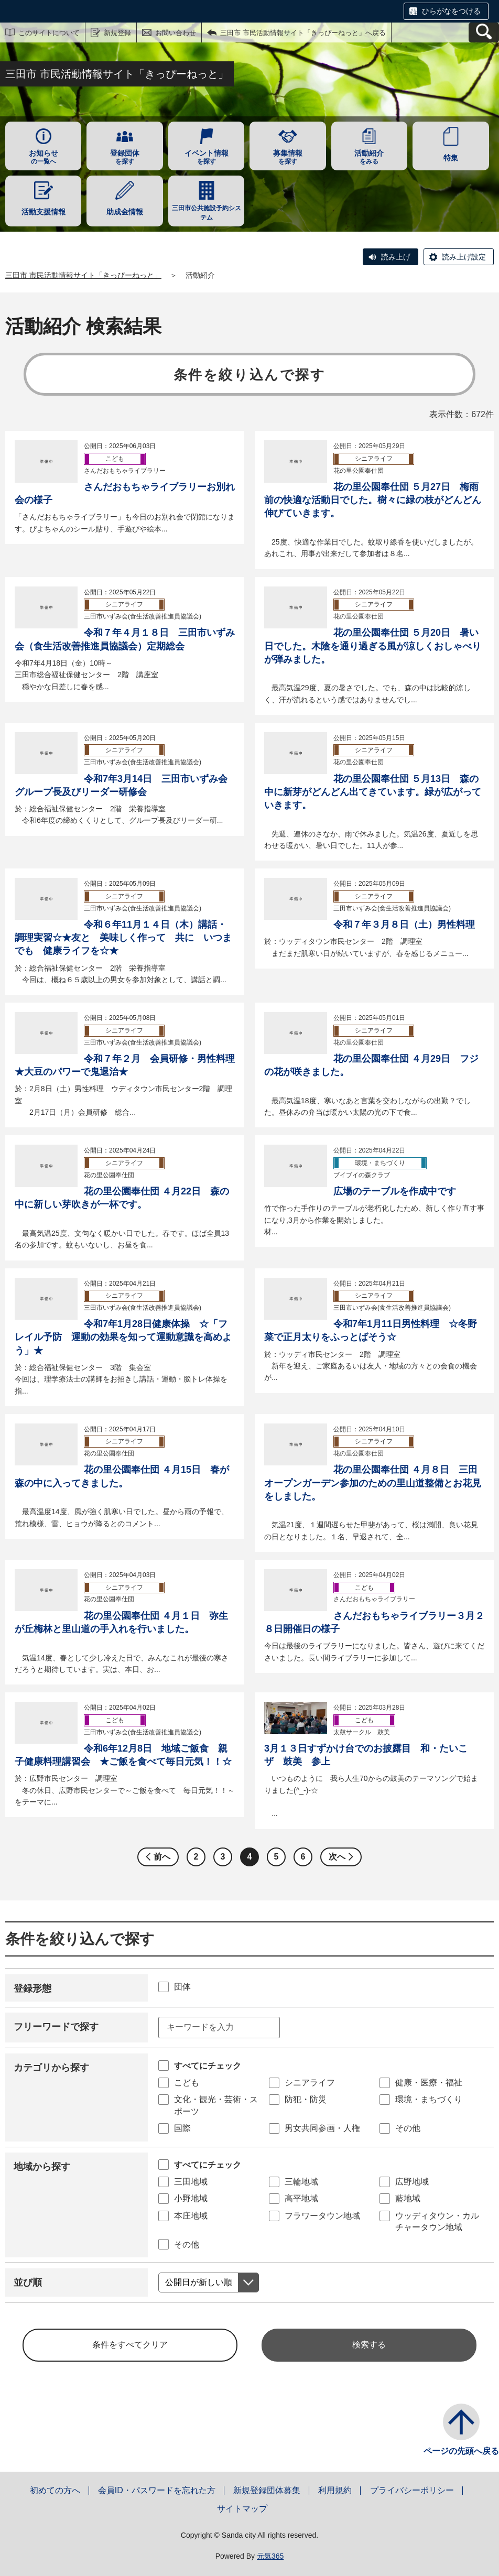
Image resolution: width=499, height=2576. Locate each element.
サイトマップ (242, 2508)
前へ (162, 1856)
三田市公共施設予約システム (206, 212)
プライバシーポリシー (412, 2490)
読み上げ (395, 257)
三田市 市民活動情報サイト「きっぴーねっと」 (83, 275)
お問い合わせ (175, 33)
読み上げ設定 (464, 257)
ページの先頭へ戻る (461, 2451)
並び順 (28, 2282)
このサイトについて (49, 33)
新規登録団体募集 (266, 2490)
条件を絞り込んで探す (249, 375)
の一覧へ (43, 157)
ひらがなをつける (451, 11)
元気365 (270, 2556)
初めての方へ (55, 2490)
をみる (369, 157)
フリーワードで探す (56, 2026)
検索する (369, 2344)
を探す (124, 157)
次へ (337, 1856)
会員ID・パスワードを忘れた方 (156, 2490)
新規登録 (117, 33)
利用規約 (335, 2490)
